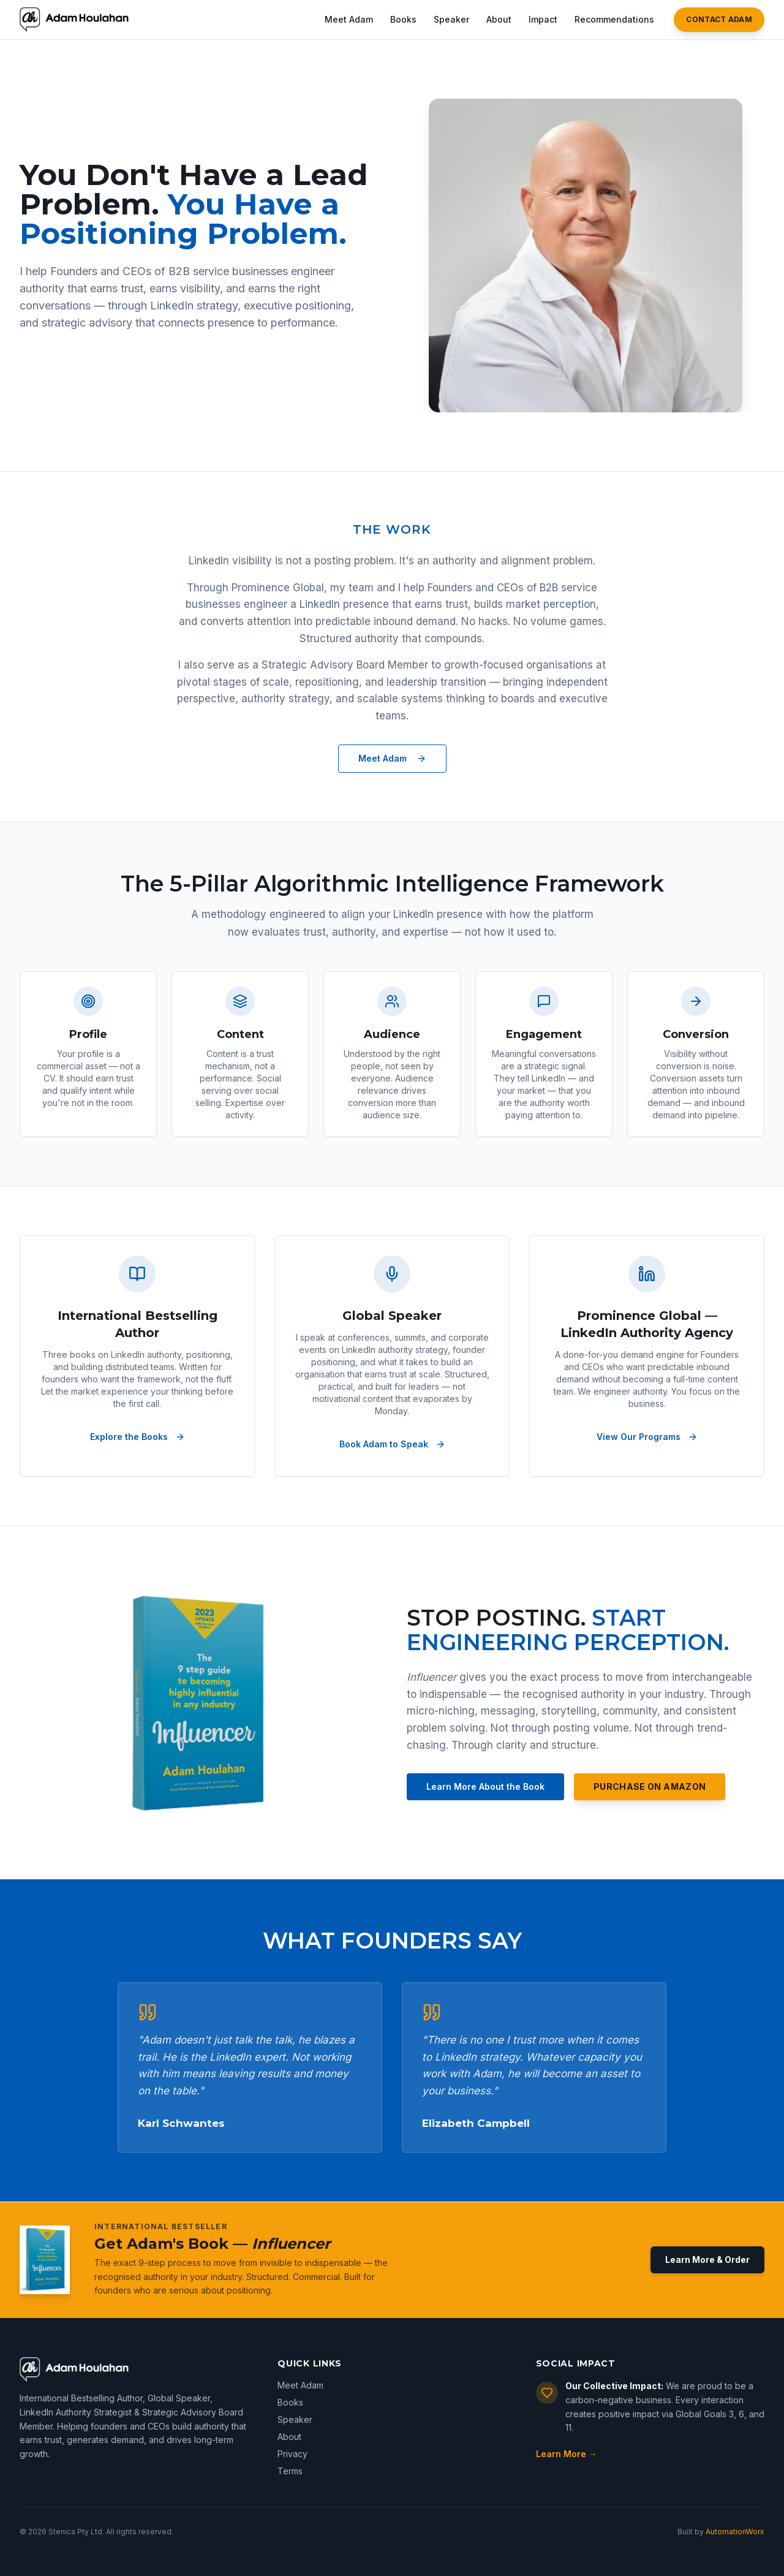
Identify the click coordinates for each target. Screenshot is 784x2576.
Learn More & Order (707, 2259)
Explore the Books (137, 1436)
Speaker (451, 19)
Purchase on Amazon (650, 1786)
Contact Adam (719, 19)
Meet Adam (349, 19)
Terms (290, 2471)
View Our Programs (647, 1436)
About (498, 19)
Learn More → (566, 2454)
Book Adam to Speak (392, 1444)
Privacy (292, 2454)
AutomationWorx (735, 2531)
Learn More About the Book (485, 1786)
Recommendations (614, 19)
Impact (543, 19)
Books (403, 19)
